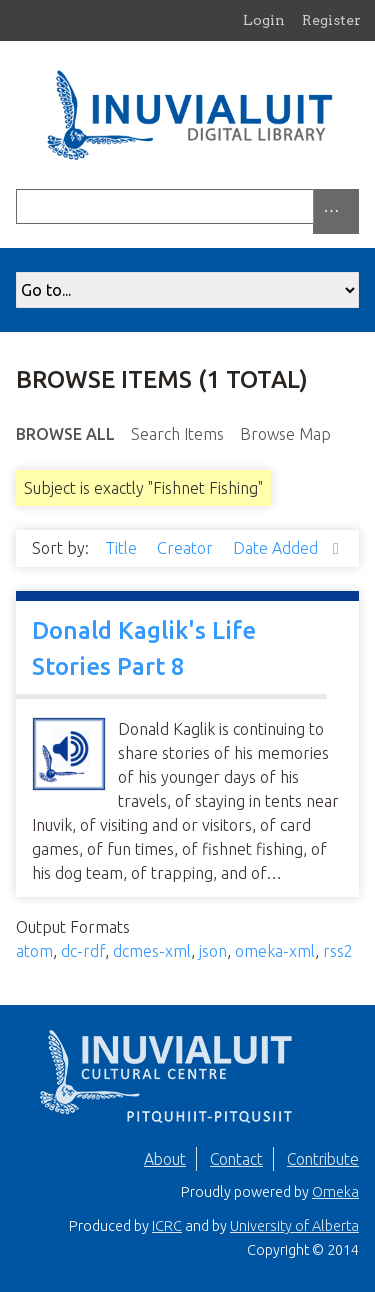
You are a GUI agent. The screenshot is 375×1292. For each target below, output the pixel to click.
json (213, 951)
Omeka (335, 1192)
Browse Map (285, 434)
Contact (236, 1159)
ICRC (167, 1226)
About (165, 1159)
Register (331, 20)
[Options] (336, 211)
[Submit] (354, 206)
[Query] (187, 206)
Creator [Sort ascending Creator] (187, 548)
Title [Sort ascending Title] (123, 548)
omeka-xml (275, 951)
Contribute (323, 1159)
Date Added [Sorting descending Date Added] (277, 548)
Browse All (65, 434)
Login (264, 20)
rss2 (338, 951)
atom (34, 951)
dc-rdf (83, 951)
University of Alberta (294, 1226)
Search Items (177, 434)
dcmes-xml (152, 951)
